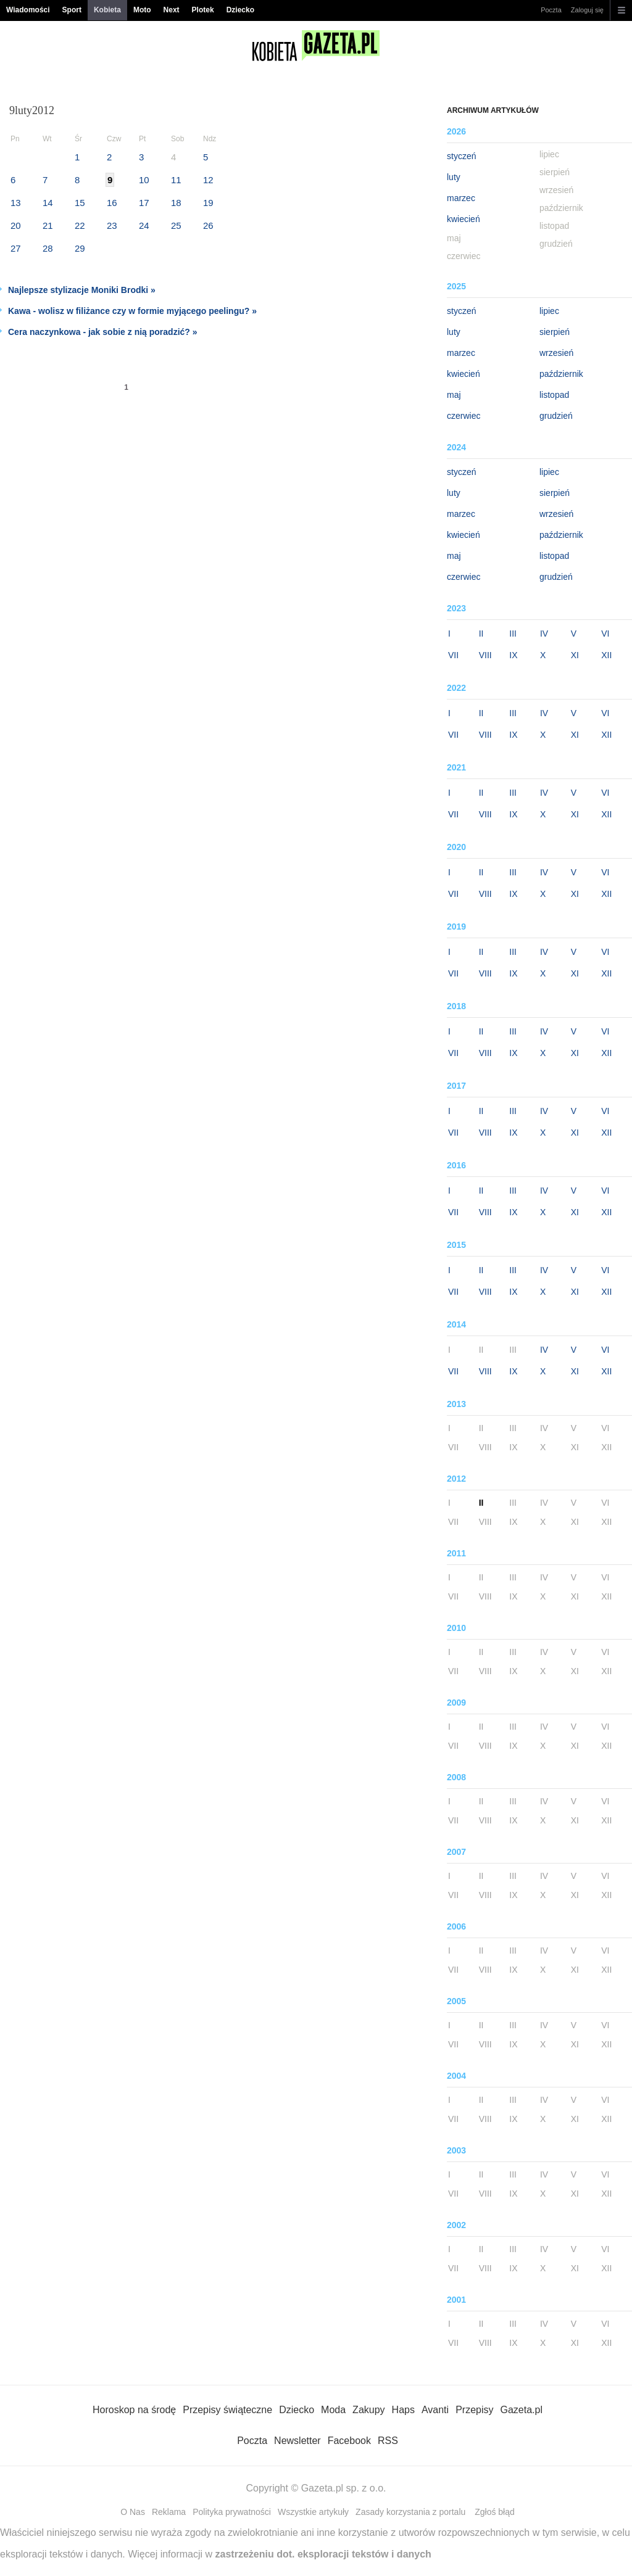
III (513, 633)
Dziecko (240, 10)
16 (112, 202)
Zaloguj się (587, 10)
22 (80, 225)
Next (172, 10)
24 (144, 225)
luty (453, 177)
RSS (388, 2440)
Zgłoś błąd (495, 2512)
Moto (142, 10)
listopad (554, 395)
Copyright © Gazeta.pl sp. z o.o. (316, 2488)
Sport (71, 10)
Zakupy (368, 2410)
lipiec (549, 311)
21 (48, 225)
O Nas (132, 2512)
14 (48, 202)
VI (605, 633)
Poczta (551, 10)
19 (208, 202)
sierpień (554, 332)
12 (208, 180)
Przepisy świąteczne (227, 2410)
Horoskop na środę (134, 2410)
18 (176, 202)
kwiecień (463, 219)
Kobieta (107, 10)
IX (513, 655)
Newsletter (297, 2440)
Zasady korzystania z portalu (410, 2512)
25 (176, 225)
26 (208, 225)
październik (561, 374)
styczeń (461, 156)
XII (606, 655)
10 (144, 180)
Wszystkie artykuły (313, 2512)
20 (15, 225)
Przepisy (474, 2410)
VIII (485, 655)
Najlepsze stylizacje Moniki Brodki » (82, 290)
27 (15, 248)
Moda (333, 2410)
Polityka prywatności (232, 2512)
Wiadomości (28, 10)
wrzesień (556, 353)
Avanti (435, 2410)
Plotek (203, 10)
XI (575, 655)
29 (80, 248)
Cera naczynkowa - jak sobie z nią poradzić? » (103, 332)
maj (454, 395)
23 (112, 225)
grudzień (556, 416)
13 (15, 202)
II (481, 633)
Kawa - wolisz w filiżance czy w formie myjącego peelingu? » (132, 311)
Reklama (169, 2512)
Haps (403, 2410)
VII (453, 655)
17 (144, 202)
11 (176, 180)
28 (48, 248)
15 (80, 202)
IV (544, 633)
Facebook (349, 2440)
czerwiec (463, 416)
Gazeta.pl (521, 2410)
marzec (461, 198)
